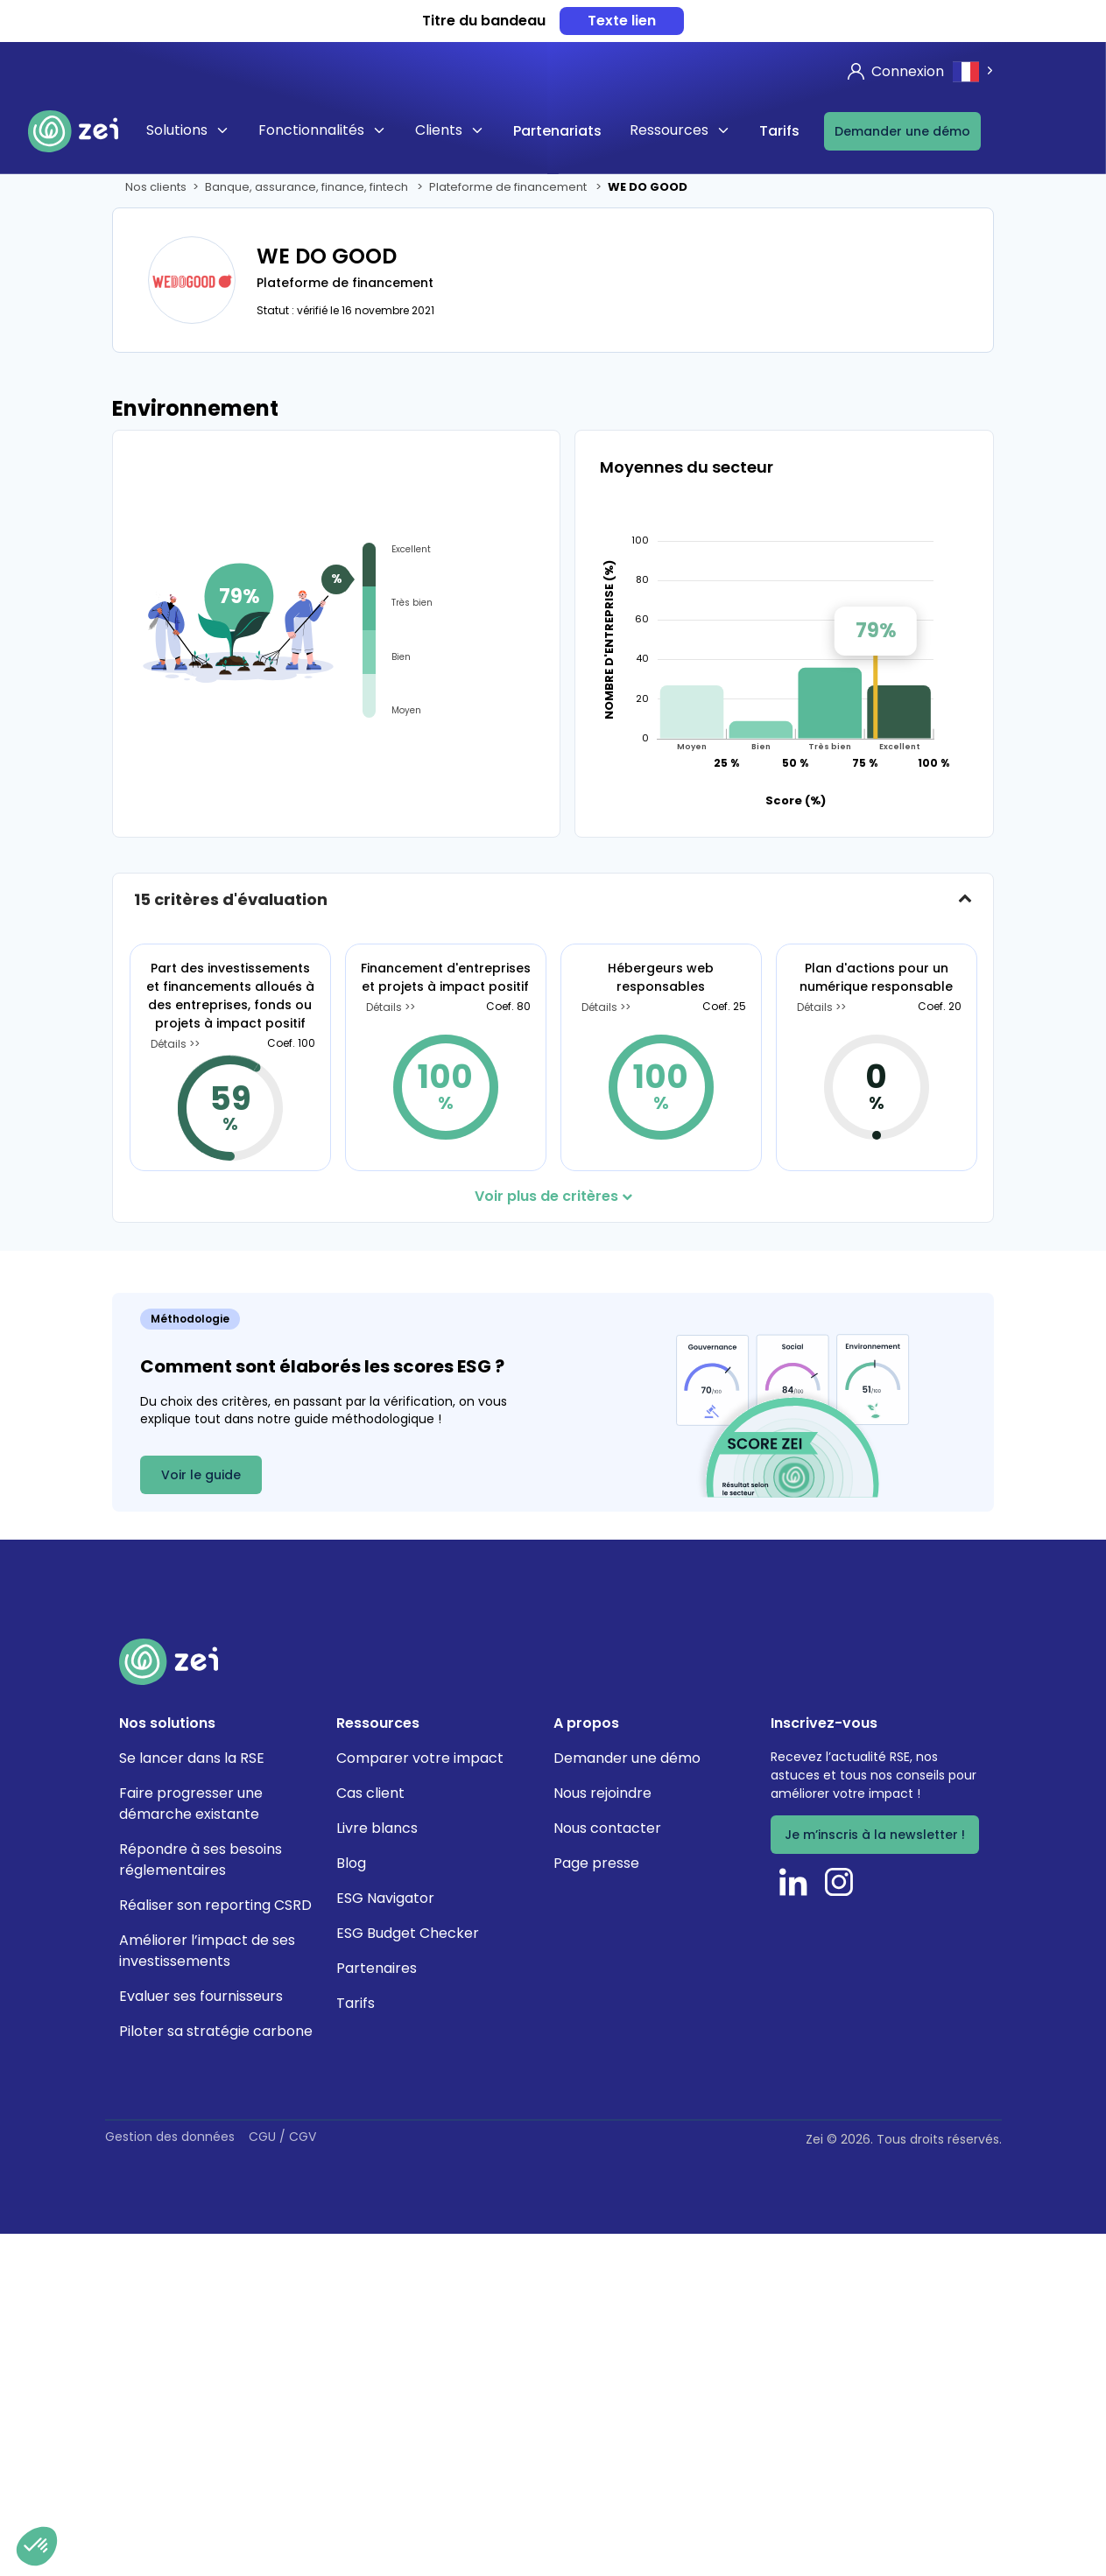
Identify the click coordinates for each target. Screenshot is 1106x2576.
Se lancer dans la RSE (191, 1758)
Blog (351, 1863)
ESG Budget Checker (407, 1933)
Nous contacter (607, 1828)
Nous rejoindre (602, 1793)
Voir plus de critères (553, 1196)
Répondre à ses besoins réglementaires (200, 1859)
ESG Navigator (385, 1898)
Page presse (596, 1863)
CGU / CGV (282, 2136)
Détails (170, 1044)
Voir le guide (201, 1475)
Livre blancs (377, 1828)
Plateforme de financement (509, 187)
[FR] (974, 71)
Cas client (370, 1793)
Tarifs (779, 131)
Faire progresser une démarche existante (191, 1803)
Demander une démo (902, 131)
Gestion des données (170, 2136)
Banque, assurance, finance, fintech (308, 187)
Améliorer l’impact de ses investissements (207, 1950)
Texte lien (622, 21)
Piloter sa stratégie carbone (216, 2031)
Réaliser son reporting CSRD (215, 1905)
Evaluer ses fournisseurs (201, 1996)
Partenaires (376, 1968)
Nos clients (156, 187)
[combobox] (974, 71)
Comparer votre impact (420, 1758)
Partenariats (557, 131)
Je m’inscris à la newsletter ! (875, 1834)
